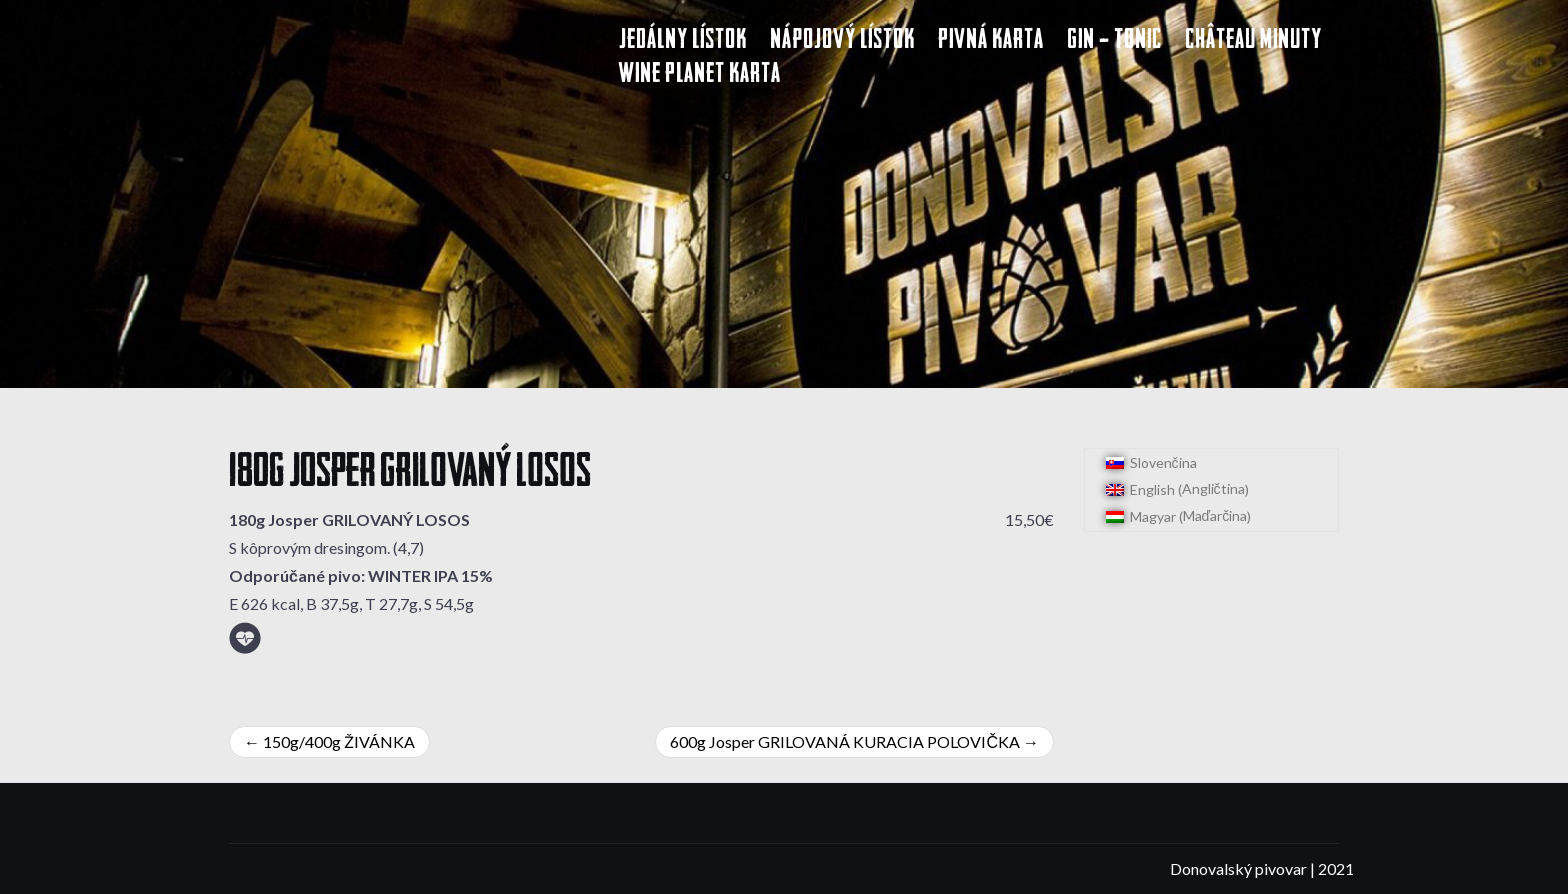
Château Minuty (1253, 41)
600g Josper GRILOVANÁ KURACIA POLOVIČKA (845, 741)
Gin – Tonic (1114, 41)
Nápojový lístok (842, 41)
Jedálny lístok (683, 41)
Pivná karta (991, 41)
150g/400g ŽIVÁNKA (339, 741)
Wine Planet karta (700, 75)
